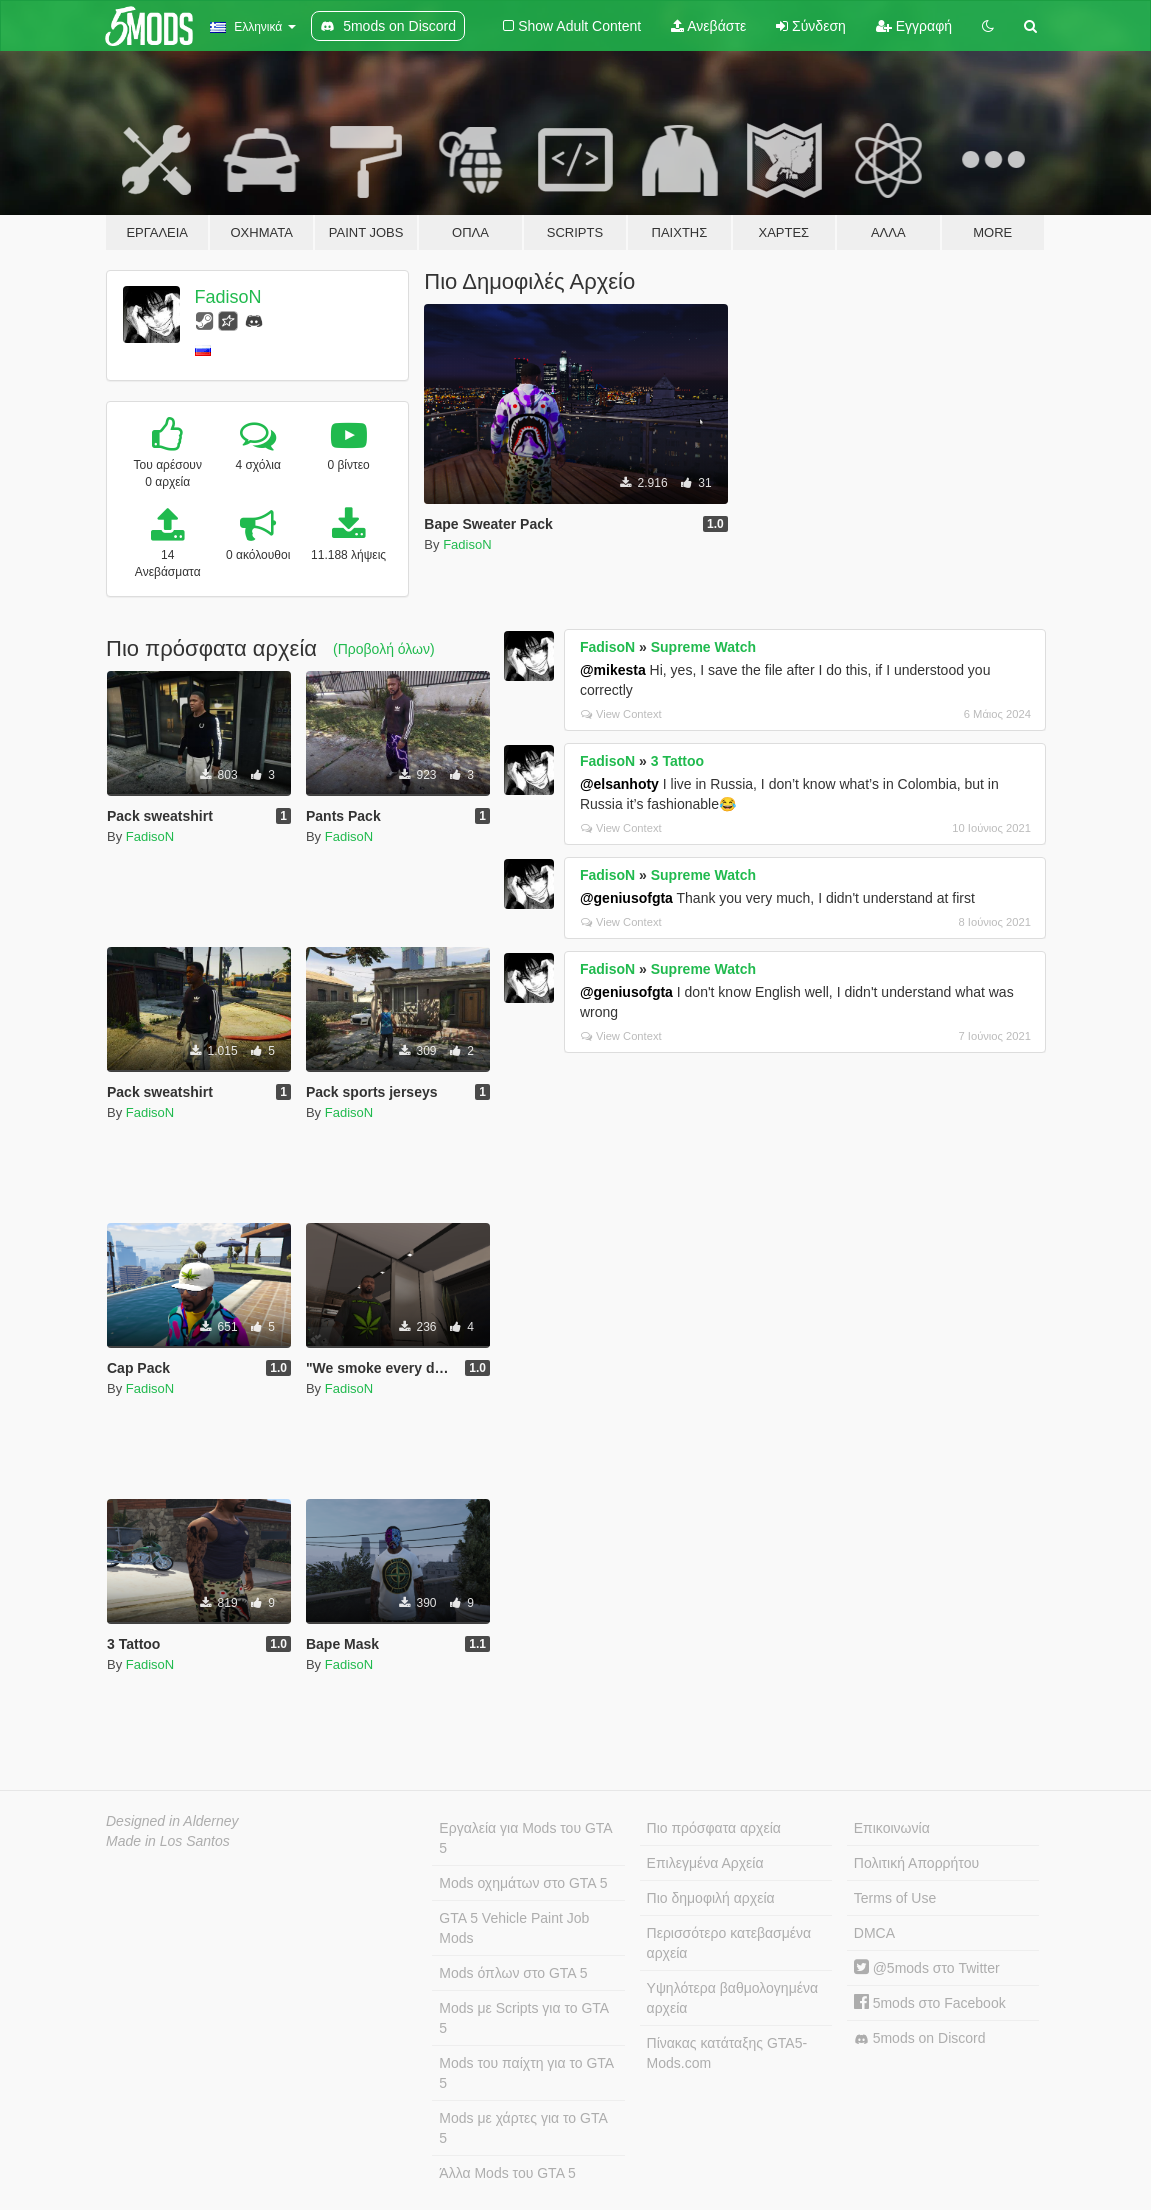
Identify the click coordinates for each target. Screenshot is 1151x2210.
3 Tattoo (677, 761)
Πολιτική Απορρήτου (916, 1863)
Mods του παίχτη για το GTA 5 (526, 2073)
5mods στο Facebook (930, 2003)
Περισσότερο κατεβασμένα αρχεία (729, 1943)
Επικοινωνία (892, 1828)
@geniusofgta (626, 898)
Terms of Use (895, 1898)
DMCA (874, 1933)
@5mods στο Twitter (927, 1968)
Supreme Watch (703, 647)
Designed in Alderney (172, 1821)
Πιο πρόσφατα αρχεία (714, 1828)
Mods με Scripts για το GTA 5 (524, 2018)
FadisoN (228, 297)
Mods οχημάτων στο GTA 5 (523, 1883)
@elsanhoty (619, 784)
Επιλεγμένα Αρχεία (705, 1863)
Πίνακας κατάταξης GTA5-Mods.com (727, 2053)
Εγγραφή (914, 26)
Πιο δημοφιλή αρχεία (711, 1898)
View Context (621, 714)
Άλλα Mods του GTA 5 (507, 2173)
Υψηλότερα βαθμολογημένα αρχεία (732, 1998)
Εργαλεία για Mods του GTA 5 (525, 1838)
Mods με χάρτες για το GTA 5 (523, 2128)
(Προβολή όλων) (384, 649)
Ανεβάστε (708, 26)
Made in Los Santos (168, 1841)
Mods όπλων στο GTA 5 (513, 1973)
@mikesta (613, 670)
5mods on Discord (920, 2038)
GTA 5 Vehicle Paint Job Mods (514, 1928)
